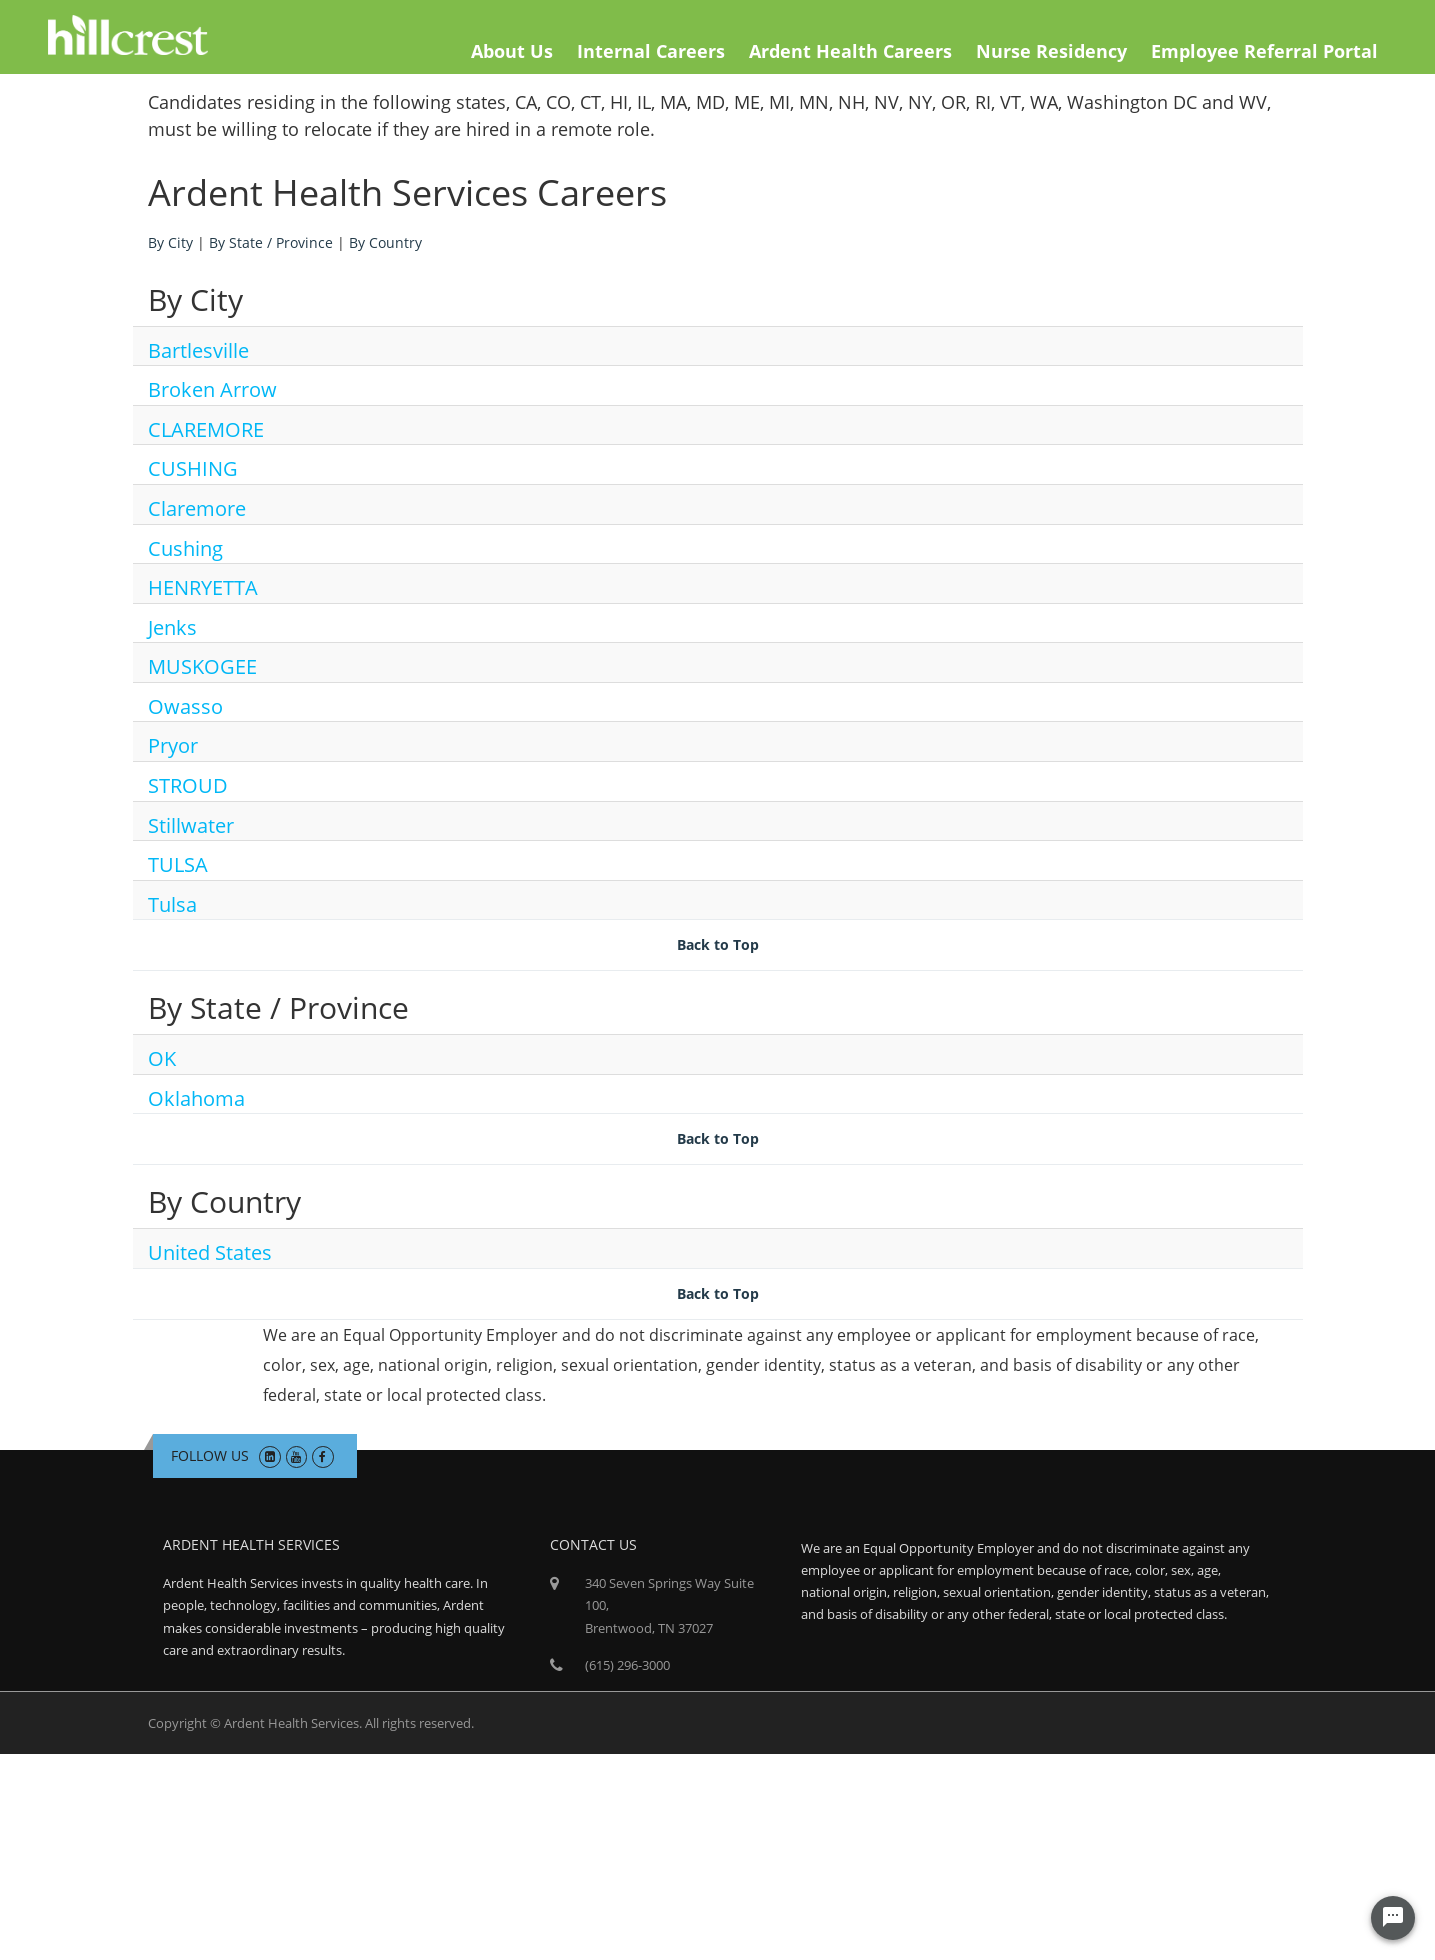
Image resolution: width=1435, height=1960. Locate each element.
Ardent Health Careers (850, 51)
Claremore (197, 508)
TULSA (178, 864)
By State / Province (271, 242)
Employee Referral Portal (1264, 51)
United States (210, 1252)
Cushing (185, 548)
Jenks (172, 627)
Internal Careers (651, 51)
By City (170, 242)
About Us (512, 51)
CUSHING (193, 468)
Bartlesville (198, 350)
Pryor (173, 745)
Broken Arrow (212, 389)
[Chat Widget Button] (1393, 1918)
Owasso (185, 706)
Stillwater (191, 825)
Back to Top (718, 944)
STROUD (188, 785)
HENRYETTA (203, 587)
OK (162, 1058)
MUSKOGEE (202, 666)
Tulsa (172, 904)
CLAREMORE (206, 429)
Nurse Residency (1051, 51)
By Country (385, 242)
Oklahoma (196, 1098)
